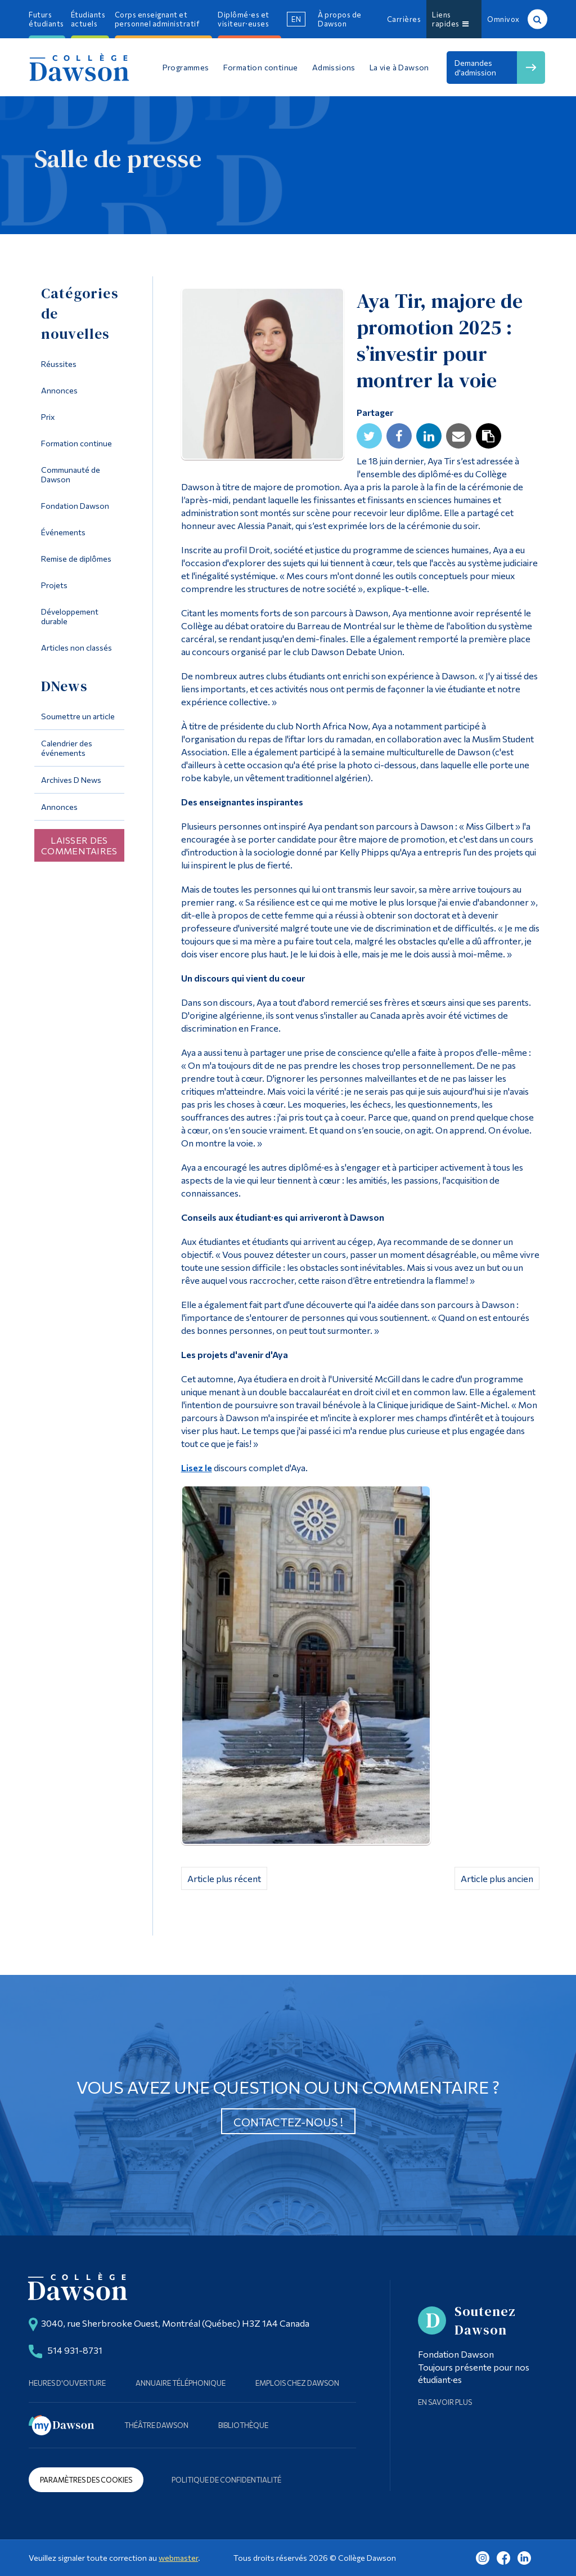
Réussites (58, 364)
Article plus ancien (497, 1878)
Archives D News (71, 780)
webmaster (178, 2557)
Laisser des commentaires (79, 845)
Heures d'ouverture (67, 2382)
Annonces (59, 390)
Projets (54, 585)
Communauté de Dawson (70, 474)
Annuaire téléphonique (181, 2382)
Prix (48, 417)
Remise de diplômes (76, 558)
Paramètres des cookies (86, 2479)
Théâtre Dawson (156, 2425)
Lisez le (196, 1467)
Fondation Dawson (75, 505)
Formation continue (76, 443)
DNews (64, 686)
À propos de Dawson (340, 19)
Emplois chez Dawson (297, 2382)
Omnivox (503, 19)
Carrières (404, 19)
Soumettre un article (78, 716)
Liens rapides (450, 19)
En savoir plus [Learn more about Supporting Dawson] (445, 2402)
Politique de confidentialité (226, 2479)
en (296, 19)
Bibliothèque (243, 2425)
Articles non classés (76, 647)
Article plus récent (224, 1878)
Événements (63, 532)
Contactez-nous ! (288, 2122)
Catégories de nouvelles (80, 313)
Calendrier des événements (66, 748)
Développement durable (69, 616)
